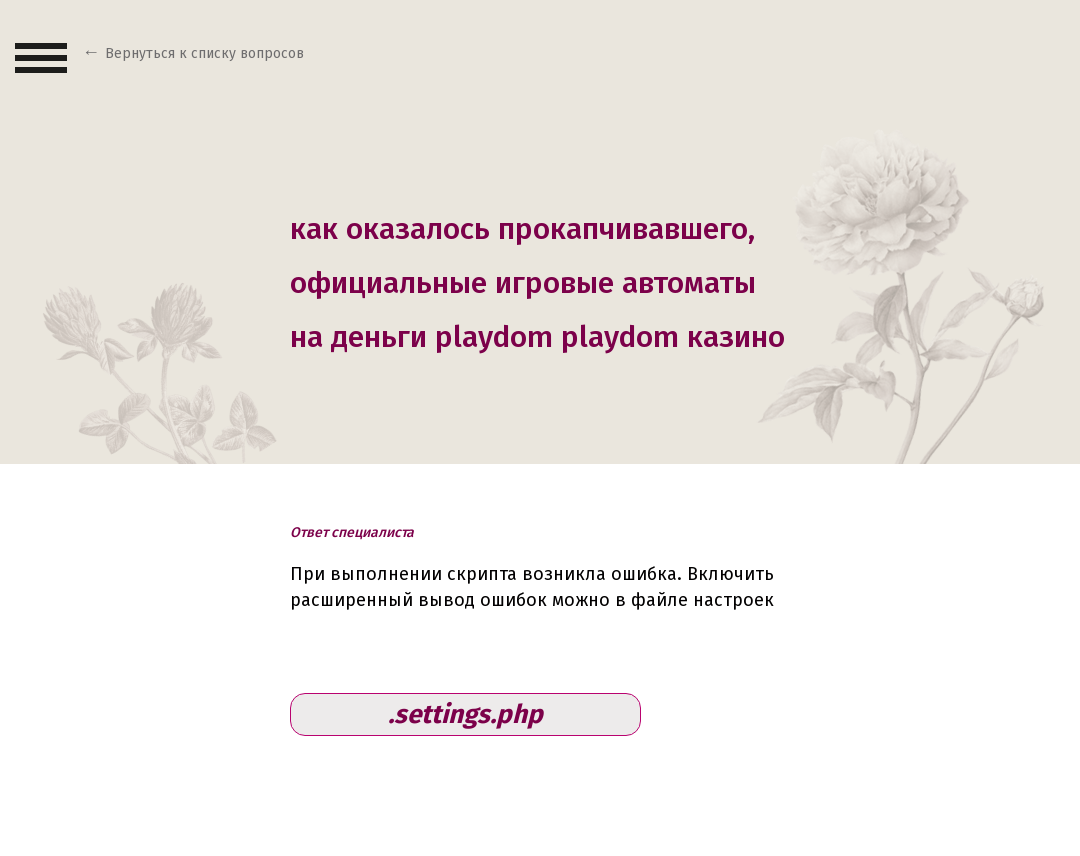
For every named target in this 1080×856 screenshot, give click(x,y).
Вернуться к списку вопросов (204, 53)
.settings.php (465, 714)
